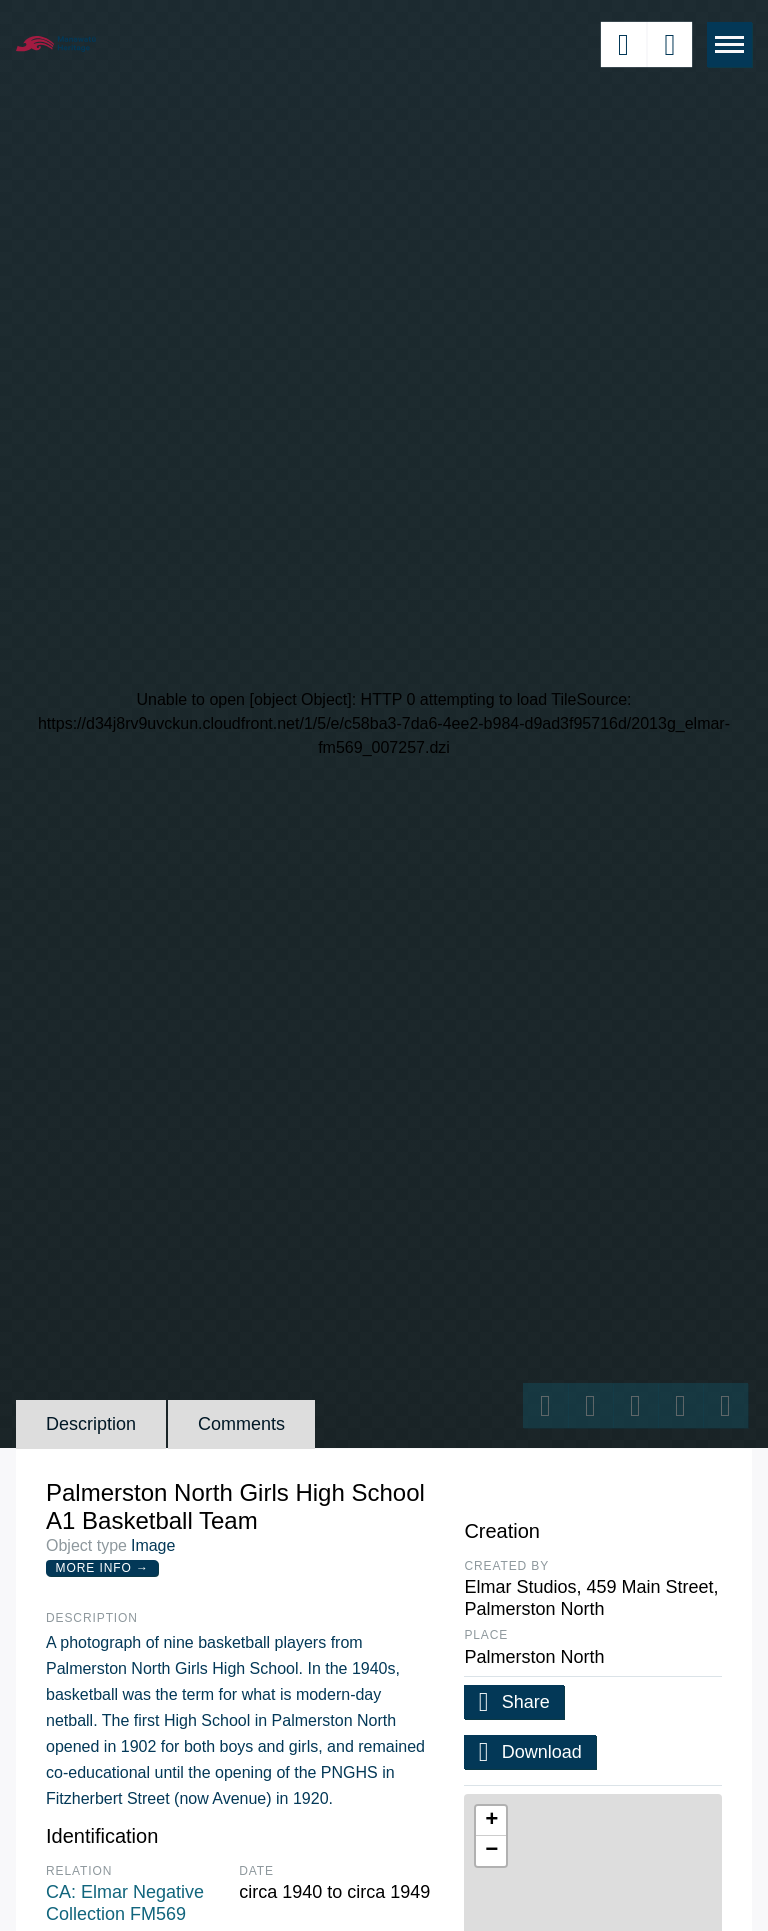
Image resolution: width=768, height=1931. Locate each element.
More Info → (102, 1568)
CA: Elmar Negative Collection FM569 (125, 1903)
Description (91, 1424)
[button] (491, 1821)
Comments (241, 1424)
